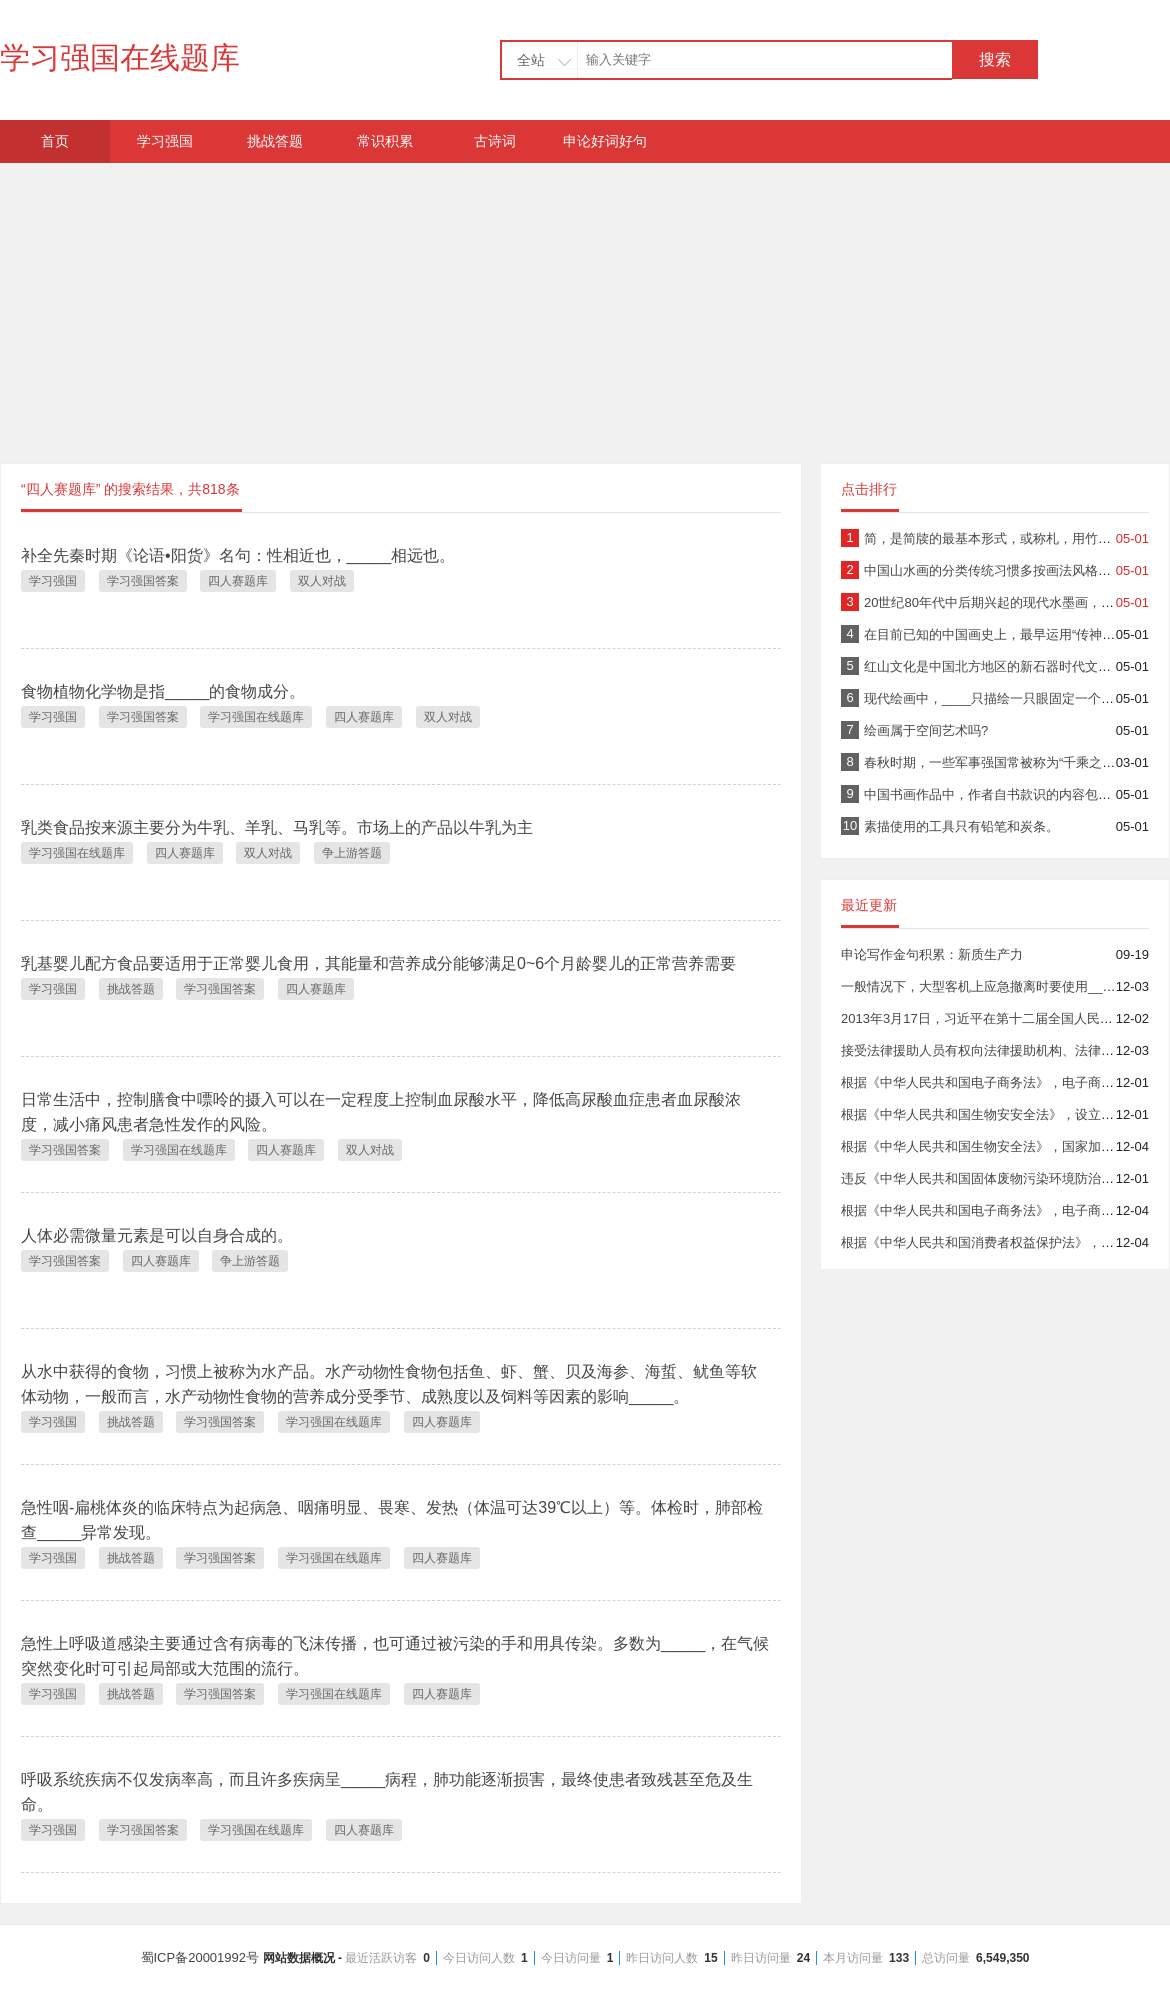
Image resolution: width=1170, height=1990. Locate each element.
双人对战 (322, 581)
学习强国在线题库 (120, 57)
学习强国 (165, 141)
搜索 (995, 59)
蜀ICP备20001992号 (585, 1957)
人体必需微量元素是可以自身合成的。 (157, 1235)
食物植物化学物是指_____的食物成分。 (163, 691)
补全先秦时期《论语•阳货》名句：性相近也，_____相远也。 (238, 555)
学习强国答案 (143, 581)
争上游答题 (352, 853)
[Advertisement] (585, 303)
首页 (55, 141)
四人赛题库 (238, 581)
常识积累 (385, 141)
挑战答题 (275, 141)
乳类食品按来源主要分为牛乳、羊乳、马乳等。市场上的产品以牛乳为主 (277, 827)
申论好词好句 (605, 141)
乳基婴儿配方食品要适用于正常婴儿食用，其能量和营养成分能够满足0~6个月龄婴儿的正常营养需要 (378, 963)
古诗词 (495, 141)
